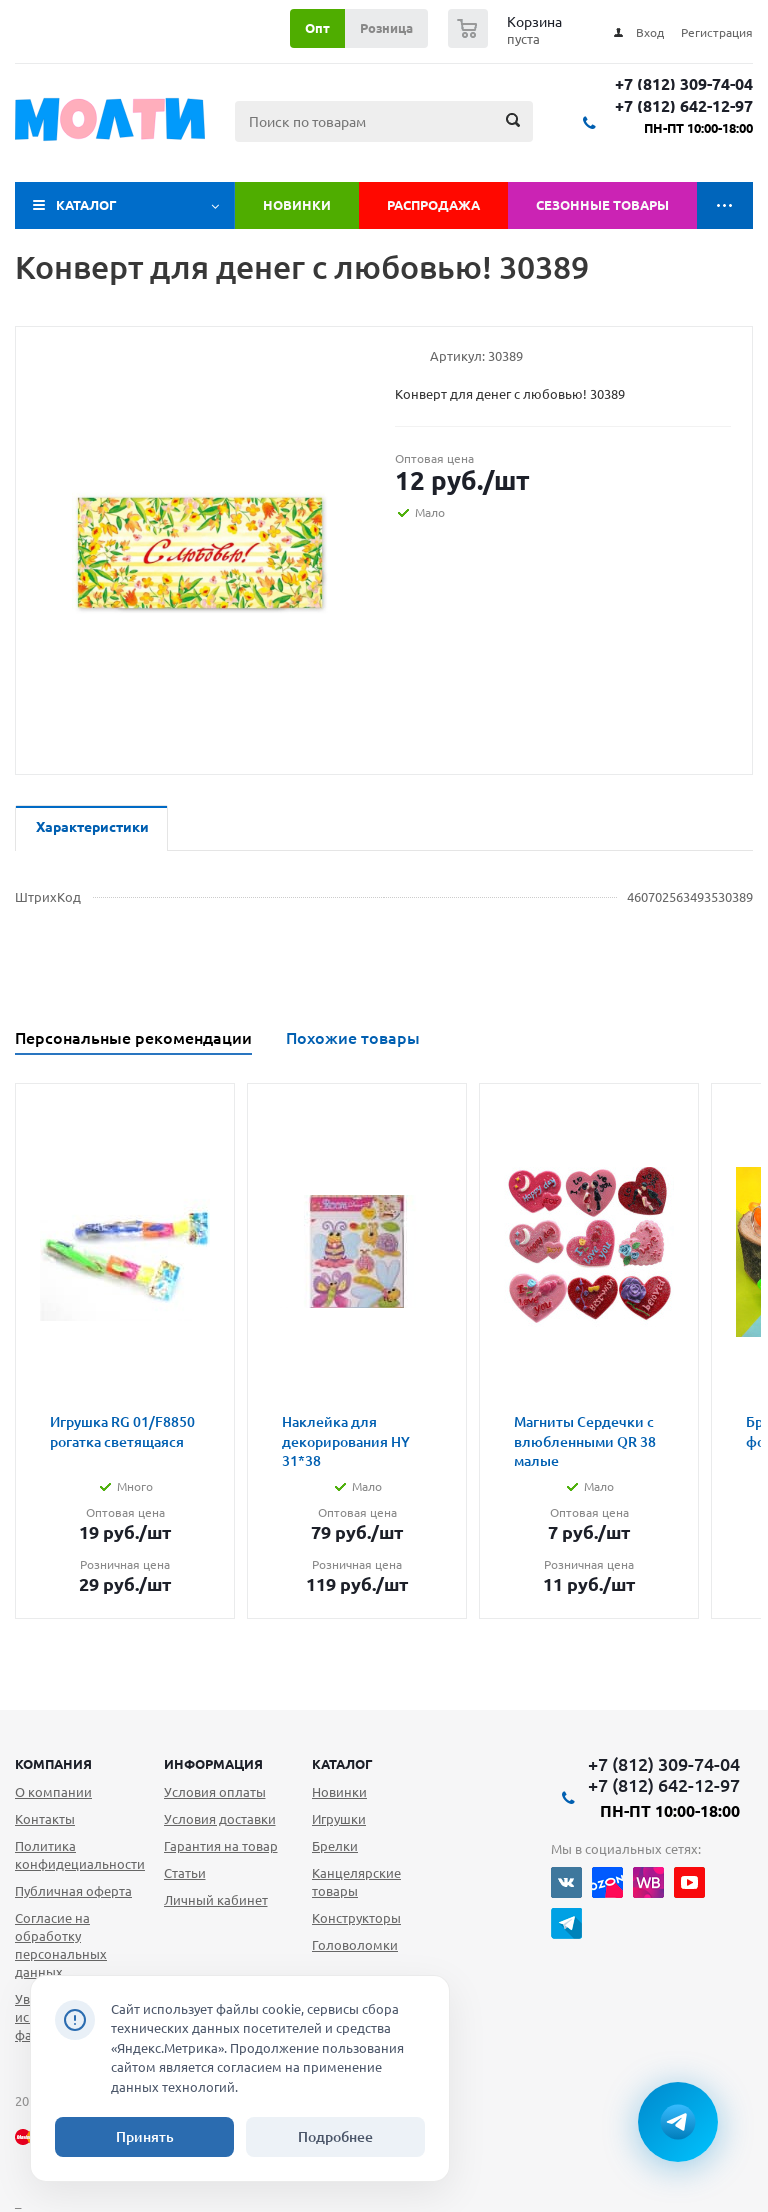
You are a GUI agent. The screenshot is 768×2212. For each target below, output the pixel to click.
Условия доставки (220, 1819)
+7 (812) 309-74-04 (684, 84)
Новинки (297, 205)
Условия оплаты (215, 1792)
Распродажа (433, 205)
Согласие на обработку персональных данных (61, 1945)
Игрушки (339, 1819)
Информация (213, 1764)
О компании (53, 1792)
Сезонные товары (602, 205)
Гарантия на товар (221, 1846)
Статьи (185, 1873)
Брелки (335, 1846)
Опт (317, 28)
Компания (53, 1764)
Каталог (86, 205)
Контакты (45, 1819)
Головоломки (355, 1945)
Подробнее (335, 2137)
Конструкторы (356, 1918)
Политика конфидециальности (80, 1855)
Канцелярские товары (356, 1882)
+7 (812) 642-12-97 (684, 106)
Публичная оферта (73, 1891)
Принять (145, 2137)
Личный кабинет (216, 1900)
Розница (386, 28)
